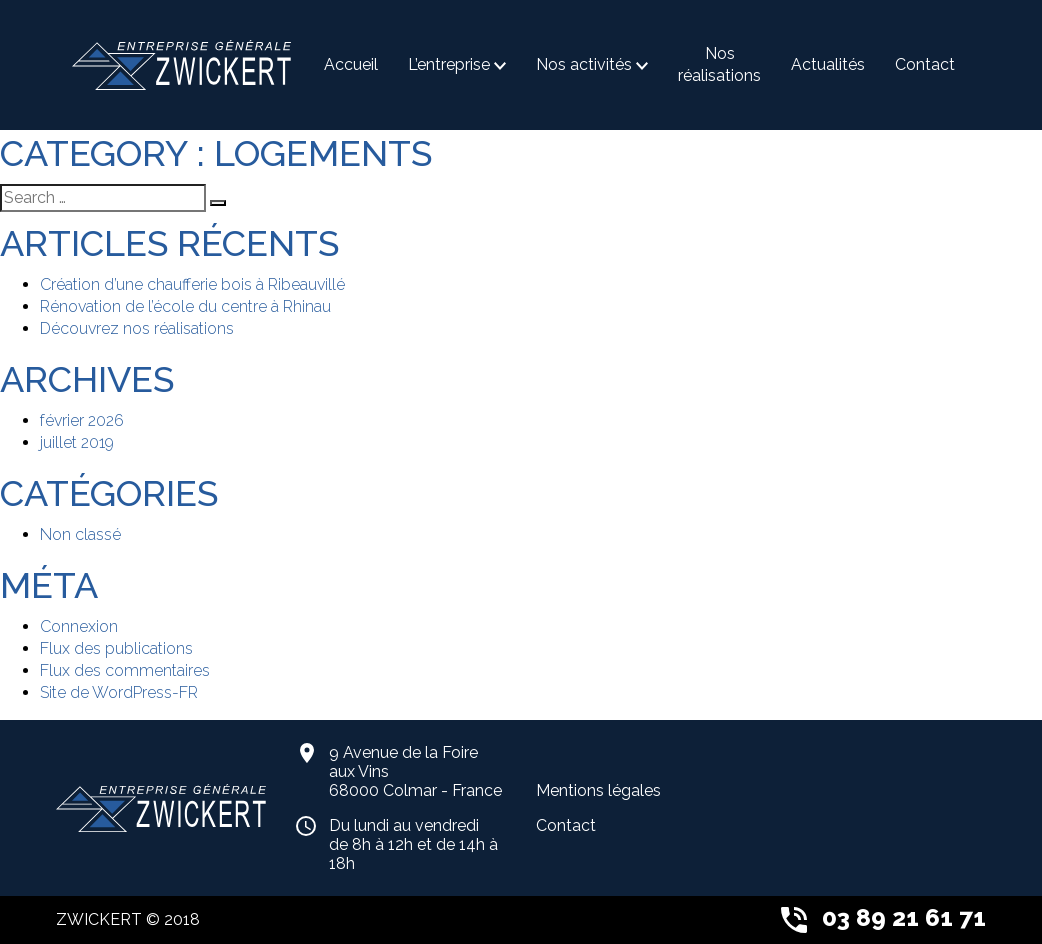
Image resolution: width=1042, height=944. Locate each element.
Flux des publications (116, 648)
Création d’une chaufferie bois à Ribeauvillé (192, 284)
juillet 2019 (77, 442)
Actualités (828, 64)
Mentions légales (598, 790)
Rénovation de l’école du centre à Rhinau (185, 306)
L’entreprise (449, 64)
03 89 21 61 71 (883, 917)
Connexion (79, 626)
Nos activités (584, 64)
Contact (925, 64)
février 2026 (82, 420)
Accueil (351, 64)
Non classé (80, 534)
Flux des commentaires (125, 670)
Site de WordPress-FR (119, 692)
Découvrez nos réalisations (137, 328)
